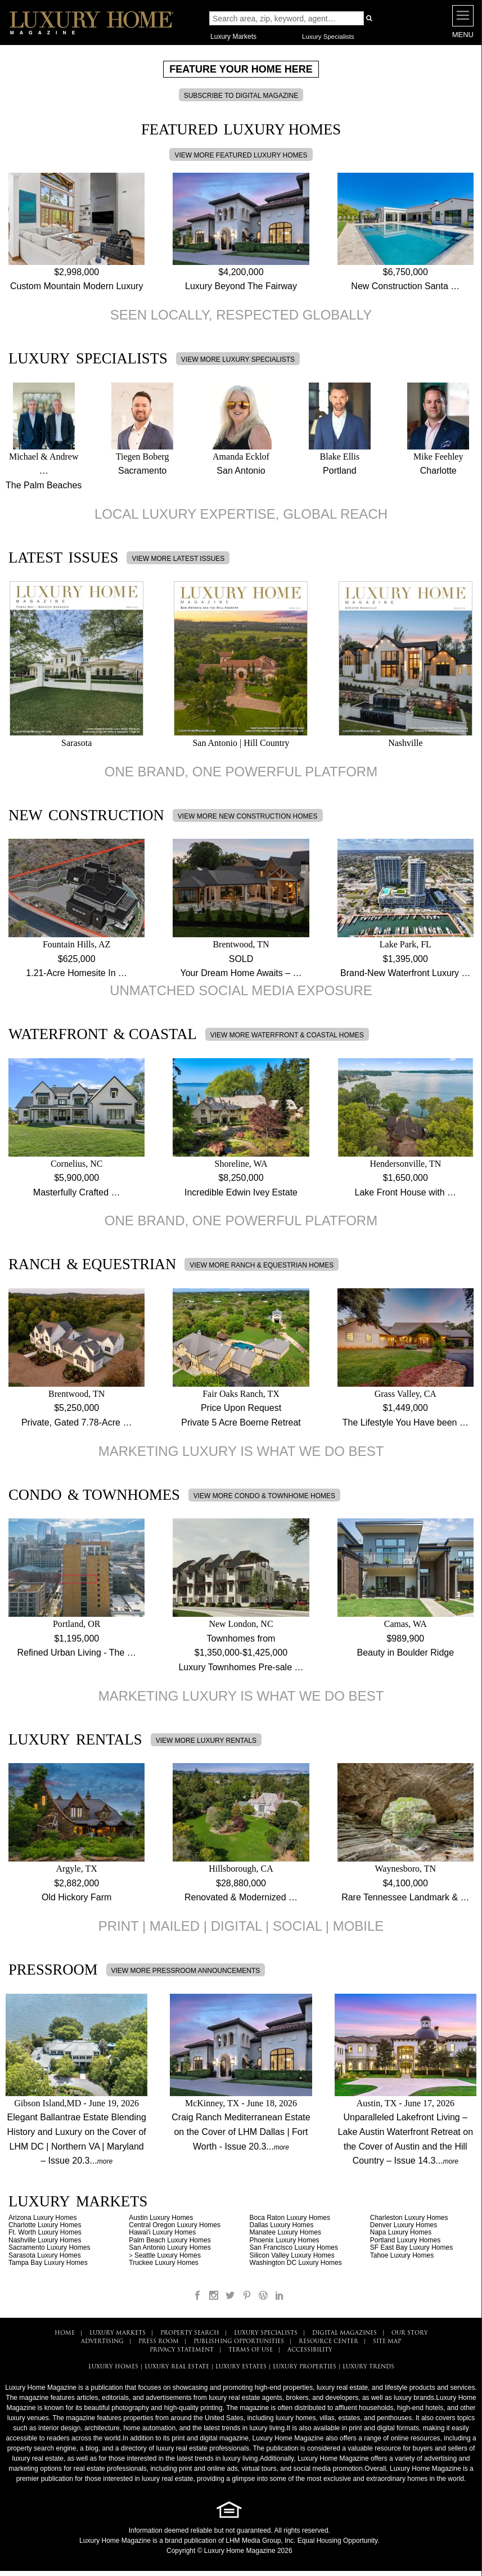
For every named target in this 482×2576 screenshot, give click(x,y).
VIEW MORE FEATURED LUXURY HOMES (240, 155)
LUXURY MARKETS (117, 2333)
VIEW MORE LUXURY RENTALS (206, 1741)
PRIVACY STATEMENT (182, 2350)
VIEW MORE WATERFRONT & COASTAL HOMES (287, 1035)
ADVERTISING (102, 2342)
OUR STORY (409, 2333)
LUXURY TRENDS (368, 2367)
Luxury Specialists (328, 36)
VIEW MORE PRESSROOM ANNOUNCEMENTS (185, 1971)
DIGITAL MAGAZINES (344, 2333)
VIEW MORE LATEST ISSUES (178, 559)
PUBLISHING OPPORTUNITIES (238, 2342)
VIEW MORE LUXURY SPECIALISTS (238, 359)
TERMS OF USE (250, 2350)
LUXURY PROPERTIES (304, 2367)
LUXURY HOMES (113, 2367)
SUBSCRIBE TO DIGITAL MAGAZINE (241, 96)
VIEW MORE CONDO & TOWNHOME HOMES (264, 1496)
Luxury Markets (233, 37)
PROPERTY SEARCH (189, 2333)
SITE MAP (387, 2342)
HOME (65, 2333)
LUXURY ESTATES (241, 2367)
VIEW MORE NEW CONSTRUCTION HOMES (248, 816)
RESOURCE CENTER (328, 2342)
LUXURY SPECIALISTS (266, 2333)
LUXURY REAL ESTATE (177, 2367)
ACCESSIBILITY (309, 2350)
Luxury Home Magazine (115, 2540)
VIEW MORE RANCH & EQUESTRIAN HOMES (262, 1265)
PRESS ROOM (158, 2342)
